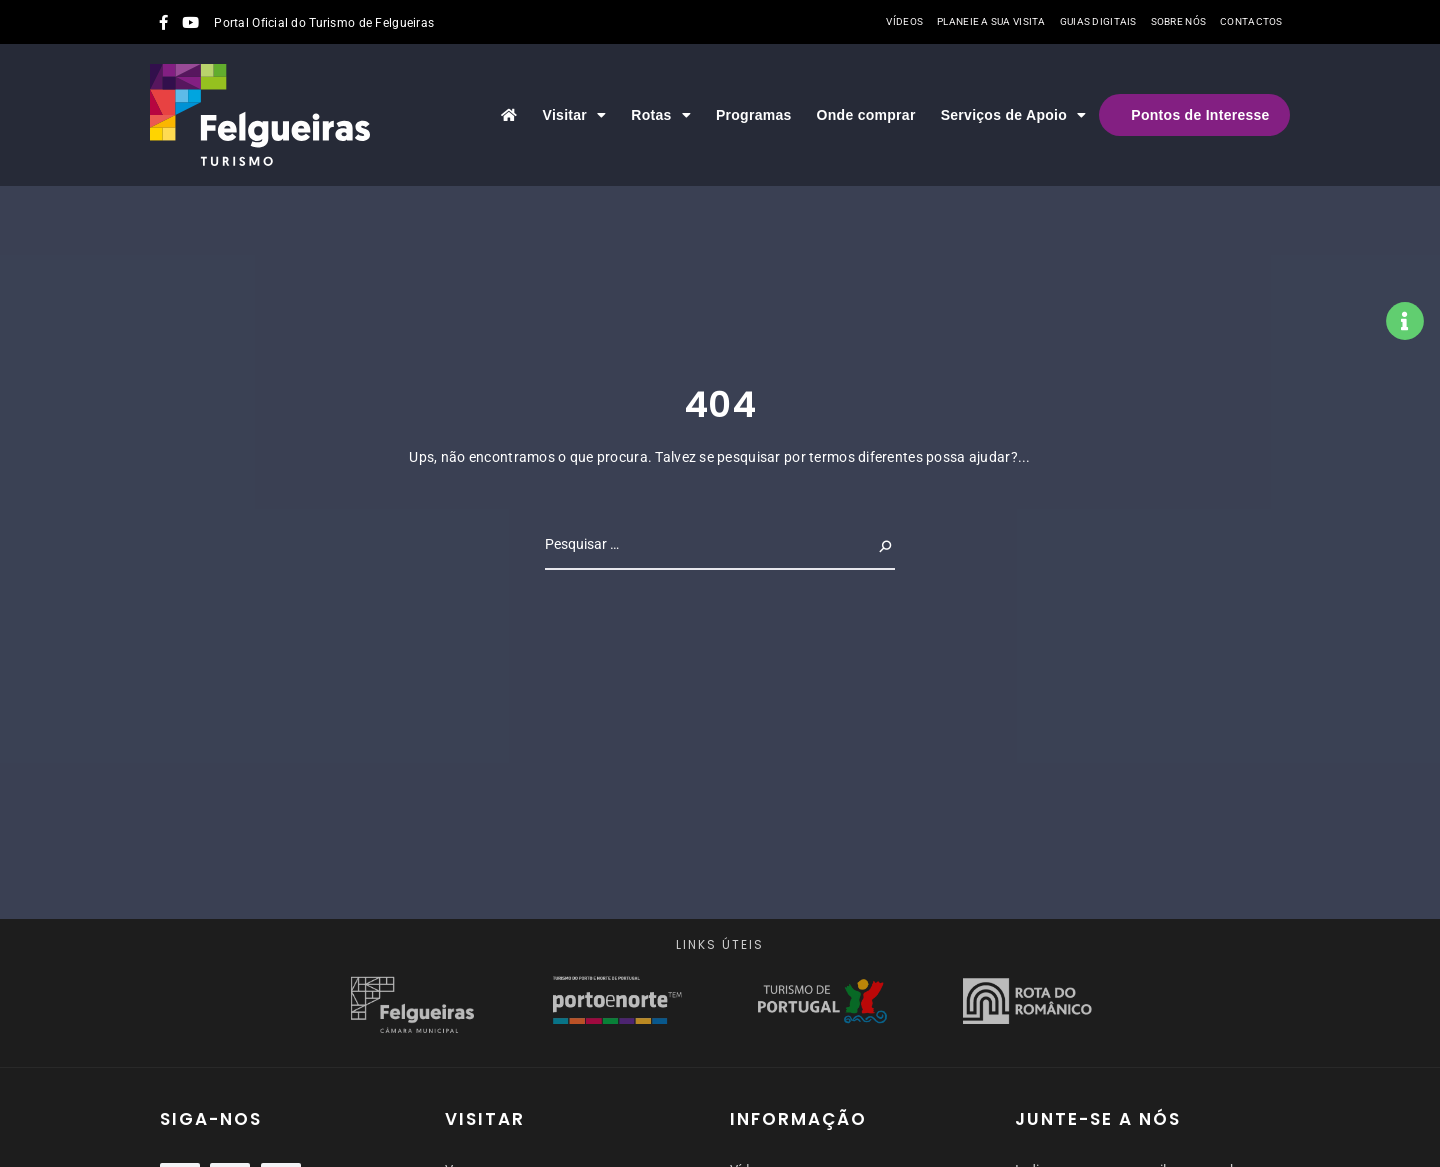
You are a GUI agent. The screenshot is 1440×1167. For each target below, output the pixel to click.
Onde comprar (866, 115)
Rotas (661, 115)
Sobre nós (1179, 21)
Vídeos (904, 21)
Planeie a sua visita (991, 21)
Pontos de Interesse (1200, 115)
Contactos (1251, 21)
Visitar (575, 115)
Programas (754, 115)
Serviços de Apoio (1014, 115)
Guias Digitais (1098, 21)
